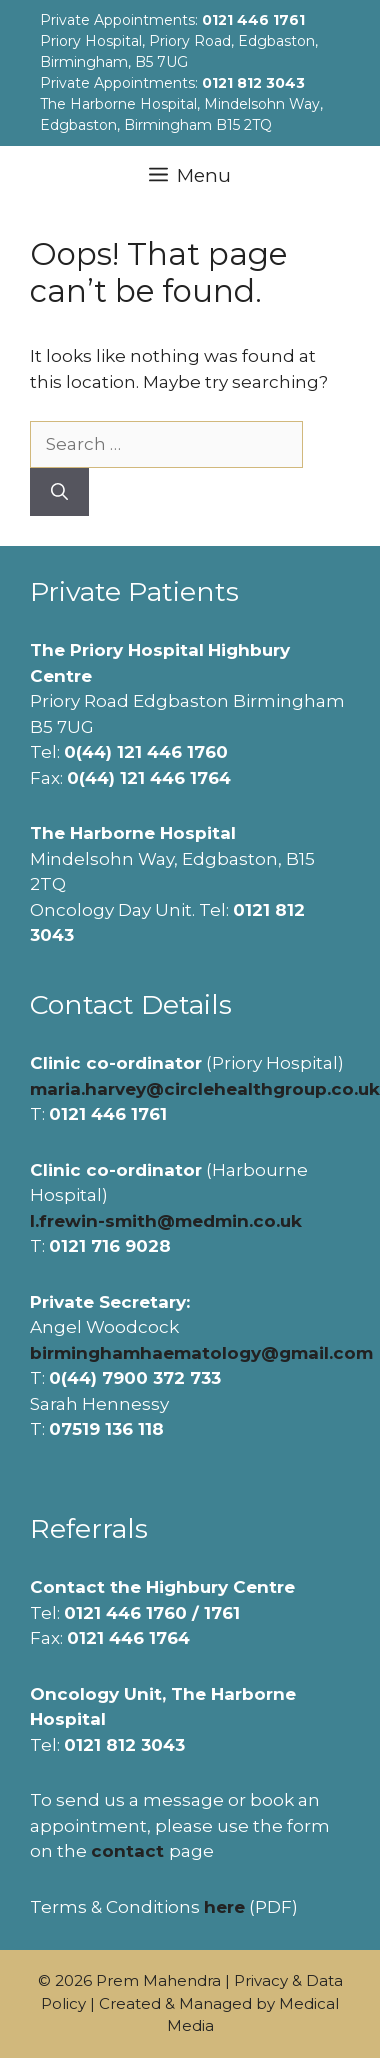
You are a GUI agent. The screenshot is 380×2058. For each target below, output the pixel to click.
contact (127, 1851)
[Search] (59, 492)
